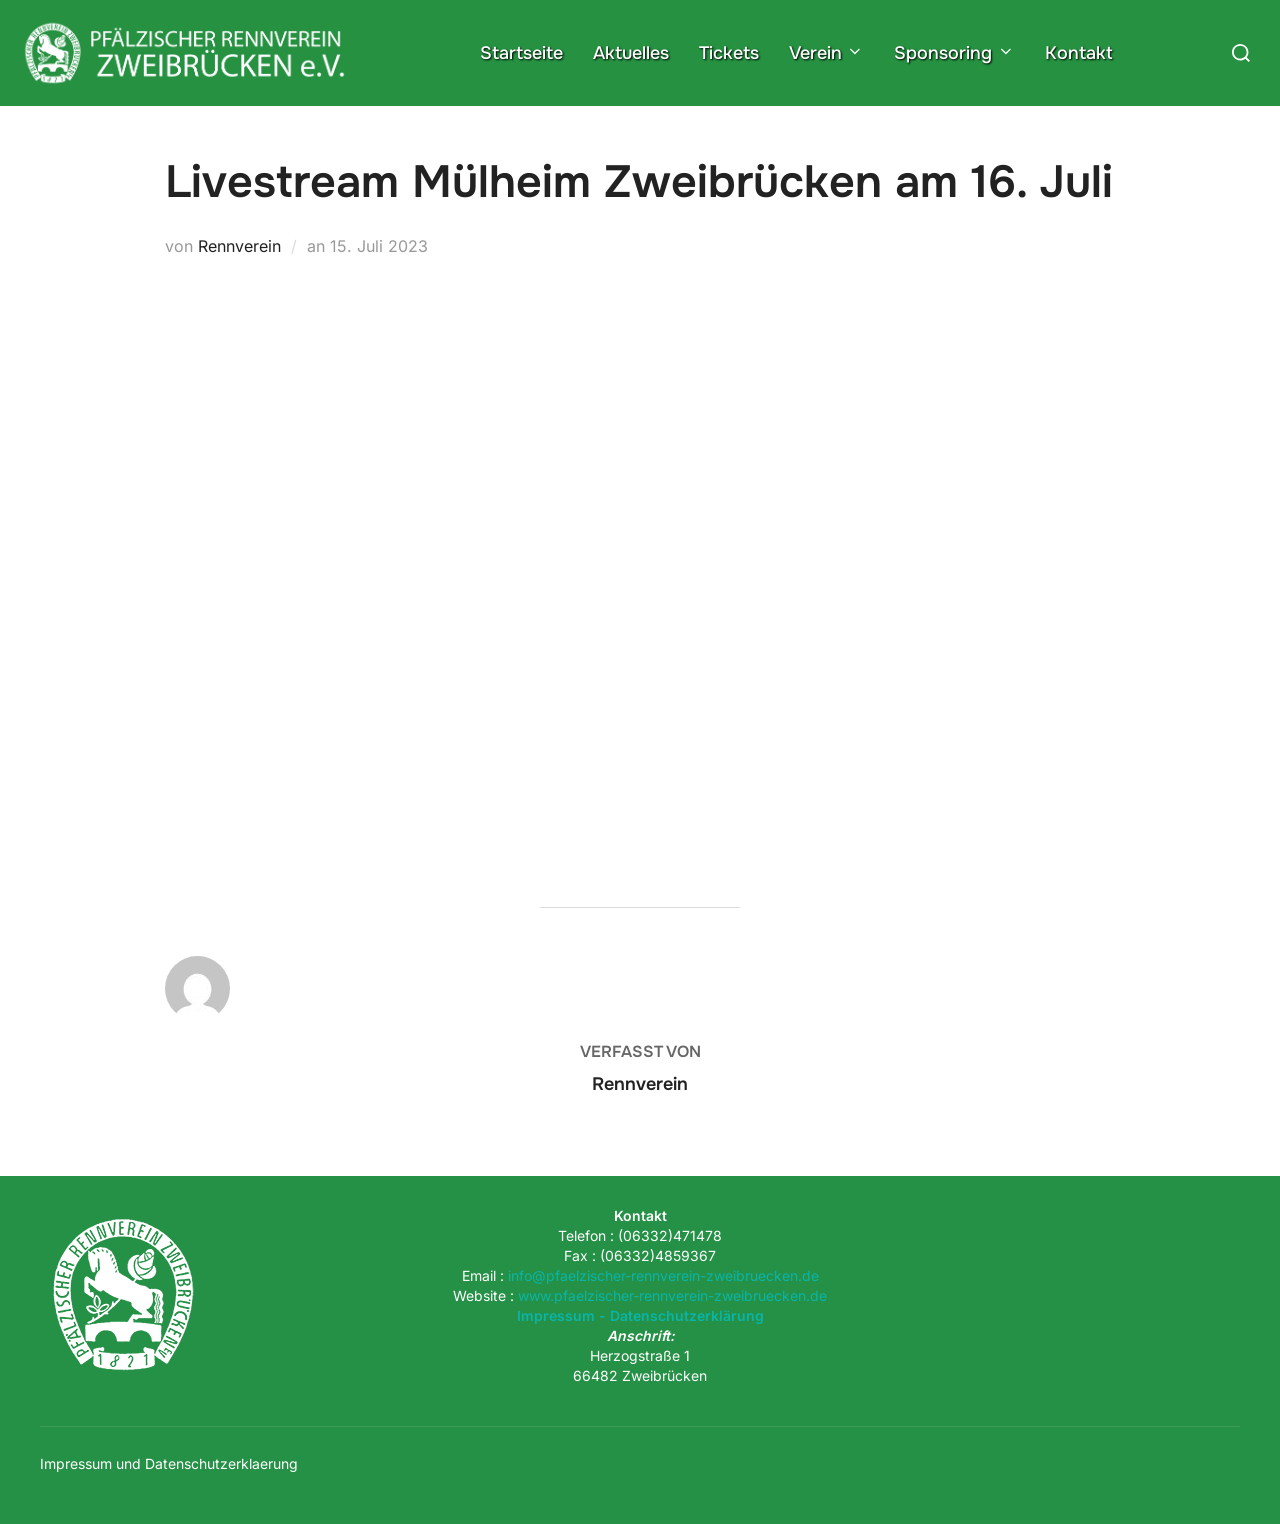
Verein (827, 53)
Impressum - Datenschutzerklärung (640, 1315)
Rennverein (239, 246)
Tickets (729, 53)
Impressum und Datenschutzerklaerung (169, 1463)
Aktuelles (631, 53)
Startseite (521, 53)
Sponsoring (954, 53)
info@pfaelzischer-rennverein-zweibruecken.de (663, 1275)
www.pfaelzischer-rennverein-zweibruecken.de (672, 1295)
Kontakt (1079, 53)
